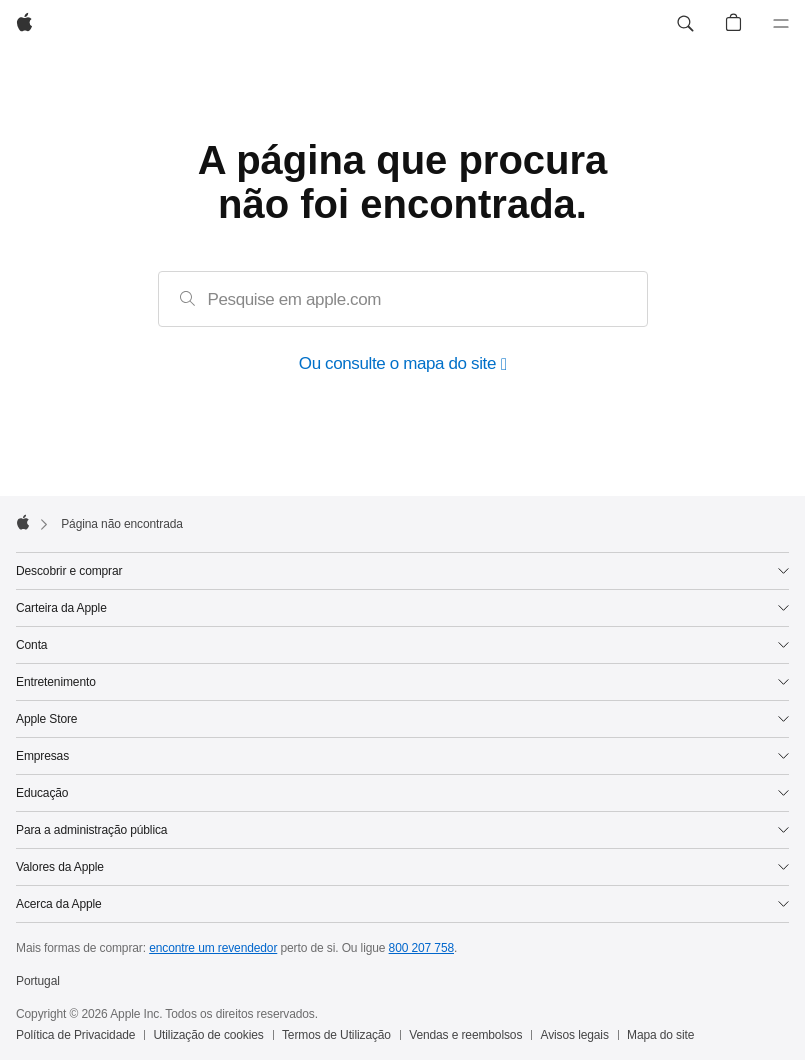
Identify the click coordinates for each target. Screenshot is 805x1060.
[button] (685, 24)
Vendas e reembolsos (465, 1035)
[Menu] (781, 24)
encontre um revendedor (213, 948)
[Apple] (24, 24)
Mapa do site (660, 1035)
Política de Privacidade (75, 1035)
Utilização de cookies (209, 1035)
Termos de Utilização (336, 1035)
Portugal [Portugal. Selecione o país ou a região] (38, 981)
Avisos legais (575, 1035)
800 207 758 (421, 948)
